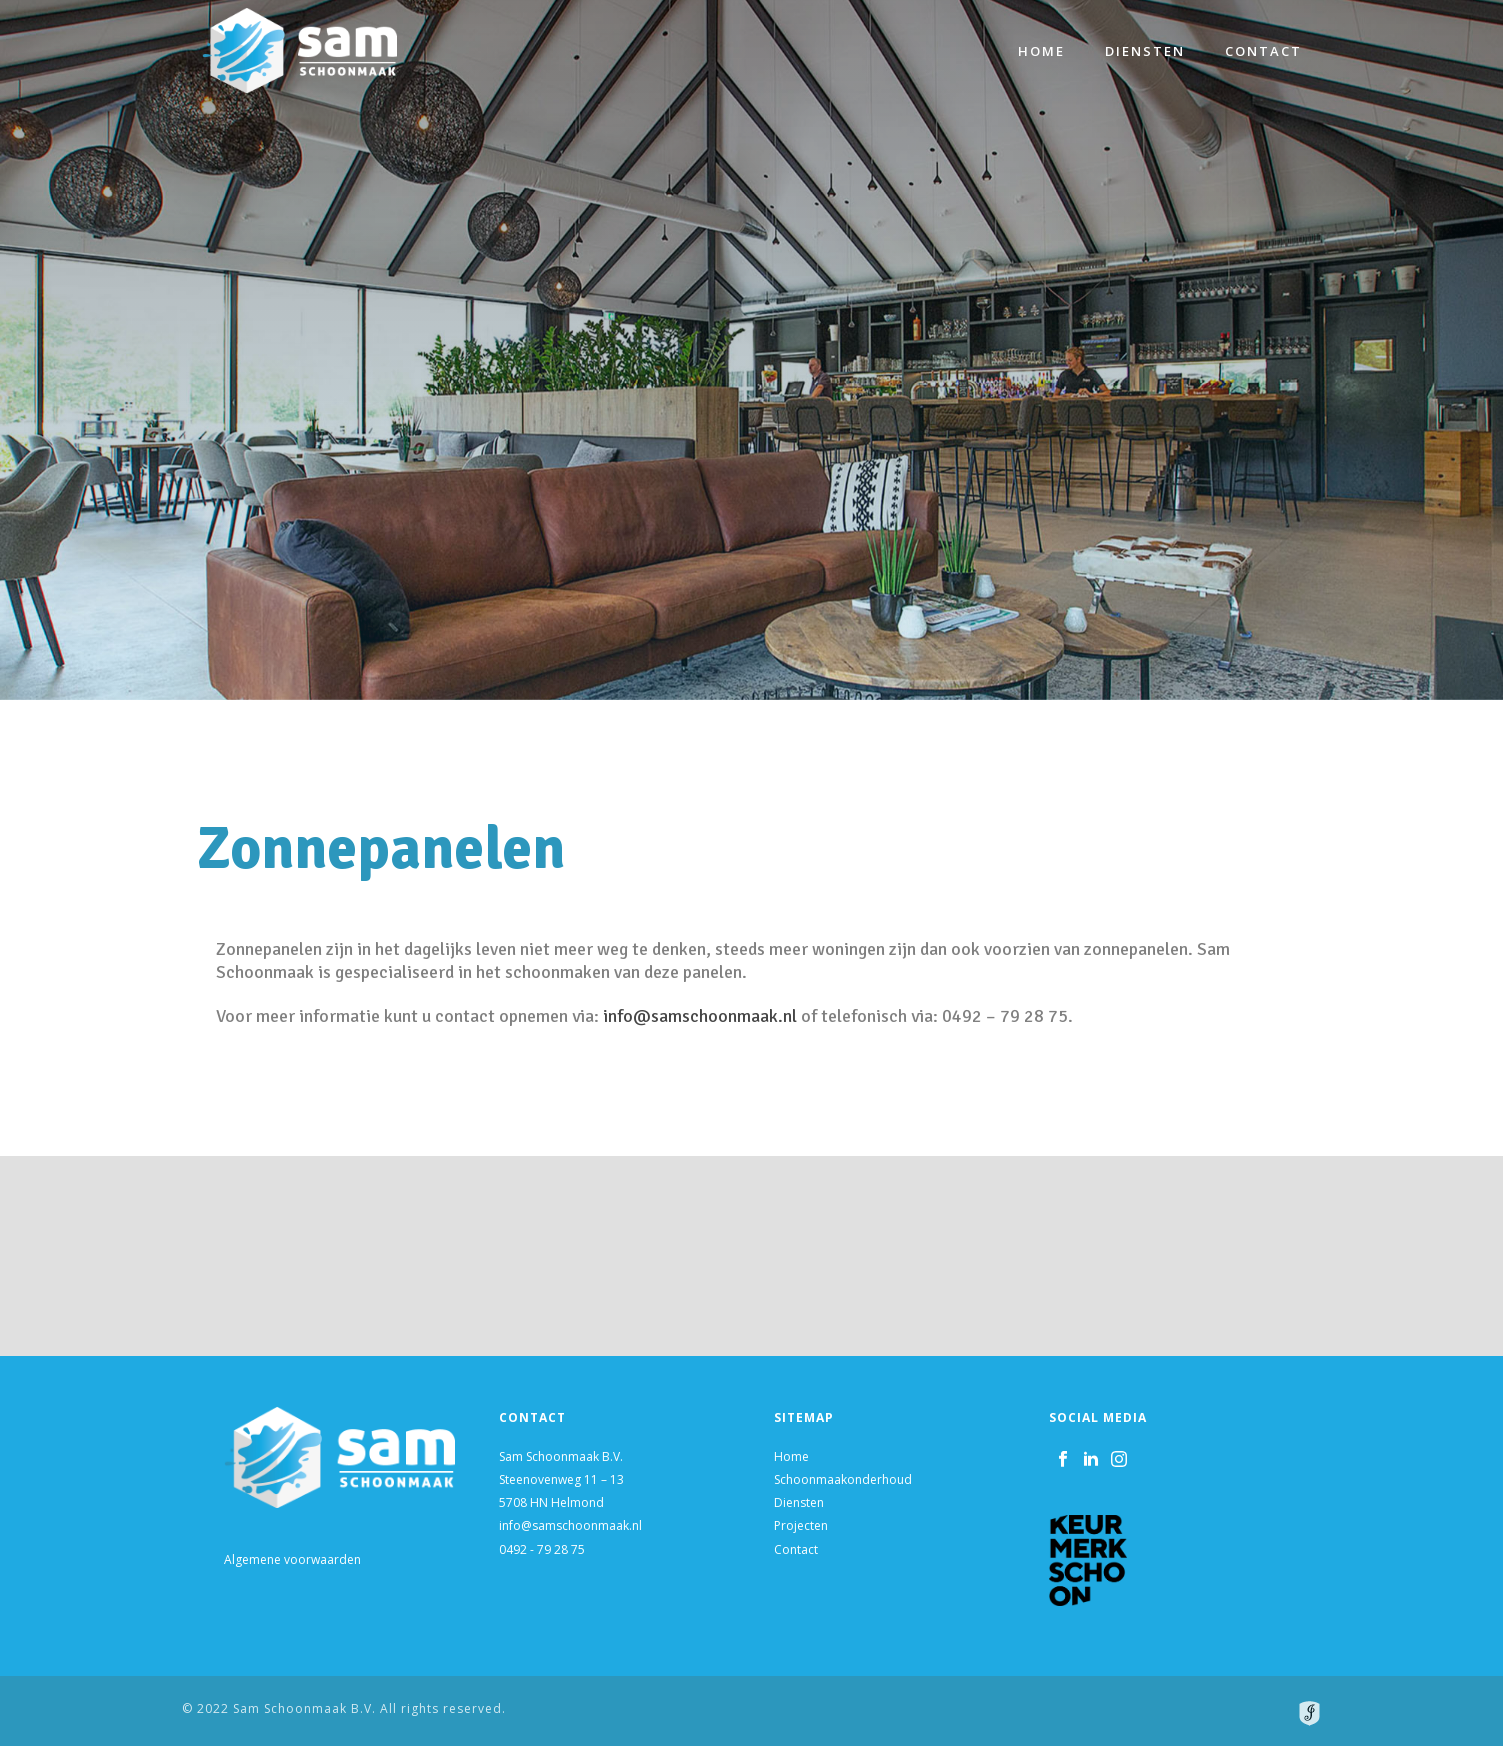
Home (1041, 51)
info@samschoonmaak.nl (815, 1016)
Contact (1263, 51)
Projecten (801, 1525)
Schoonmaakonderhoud (843, 1479)
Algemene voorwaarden (292, 1559)
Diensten (1145, 51)
